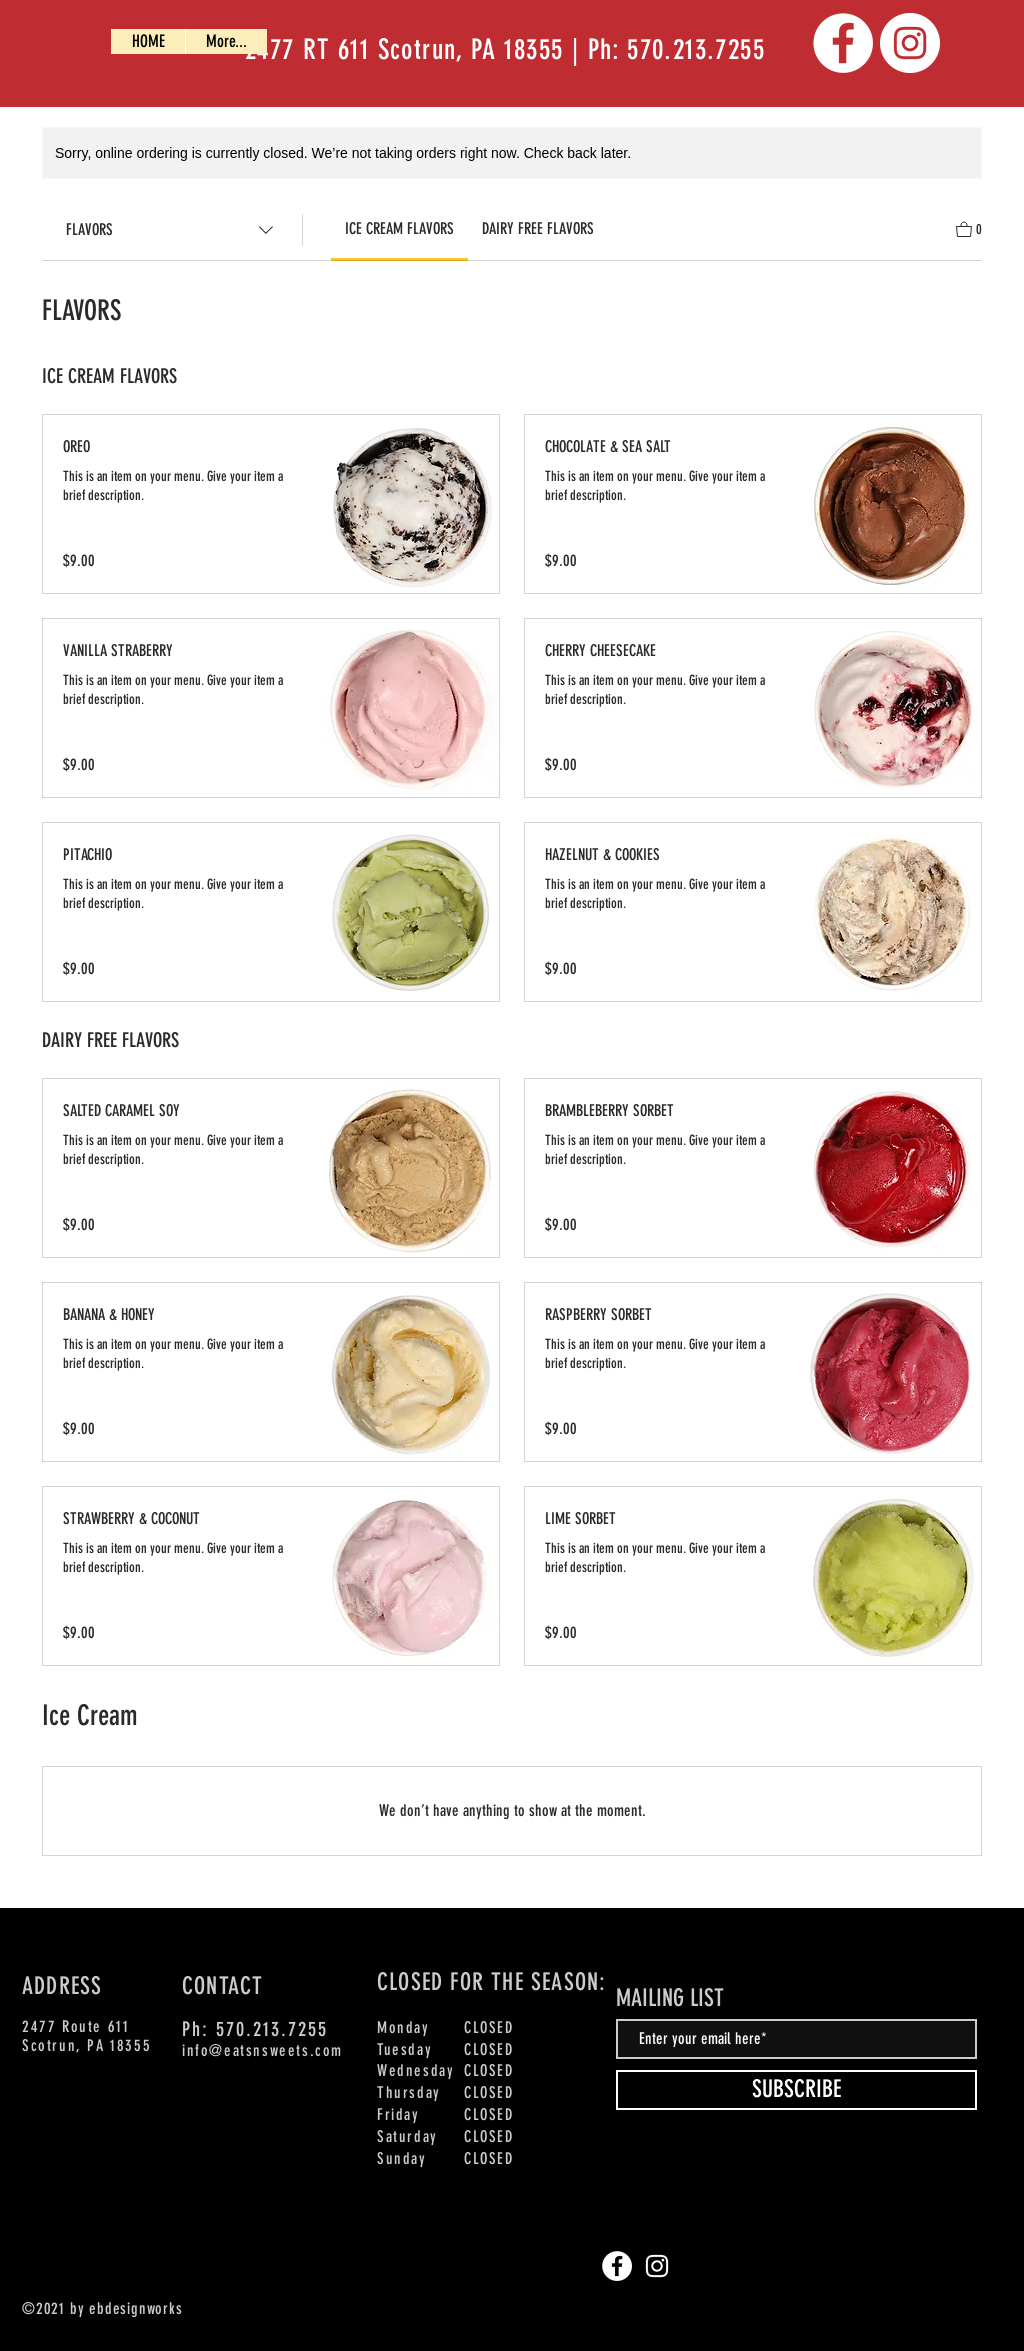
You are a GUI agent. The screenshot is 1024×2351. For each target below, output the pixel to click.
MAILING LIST (670, 1998)
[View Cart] (969, 227)
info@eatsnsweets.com (262, 2050)
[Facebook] (843, 43)
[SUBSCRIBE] (796, 2090)
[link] (399, 228)
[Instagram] (910, 43)
